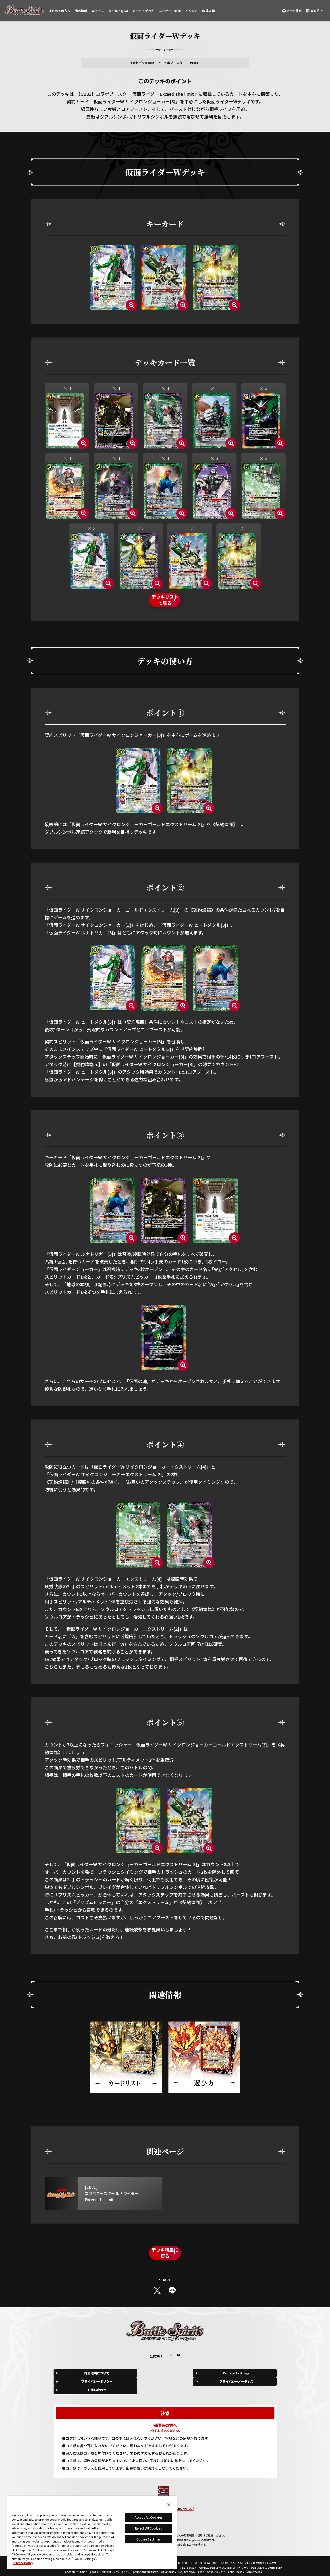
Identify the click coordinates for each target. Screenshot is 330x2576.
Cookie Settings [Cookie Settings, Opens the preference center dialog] (148, 2539)
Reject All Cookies (148, 2528)
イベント (191, 10)
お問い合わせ (256, 2382)
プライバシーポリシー (166, 2382)
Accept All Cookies (148, 2517)
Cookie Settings (121, 2382)
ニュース (98, 10)
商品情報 (81, 10)
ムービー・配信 (170, 10)
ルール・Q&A (118, 10)
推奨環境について (76, 2382)
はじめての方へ (59, 10)
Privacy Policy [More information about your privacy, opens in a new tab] (23, 2563)
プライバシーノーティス (211, 2382)
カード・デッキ (143, 10)
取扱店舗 (208, 10)
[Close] (169, 2505)
